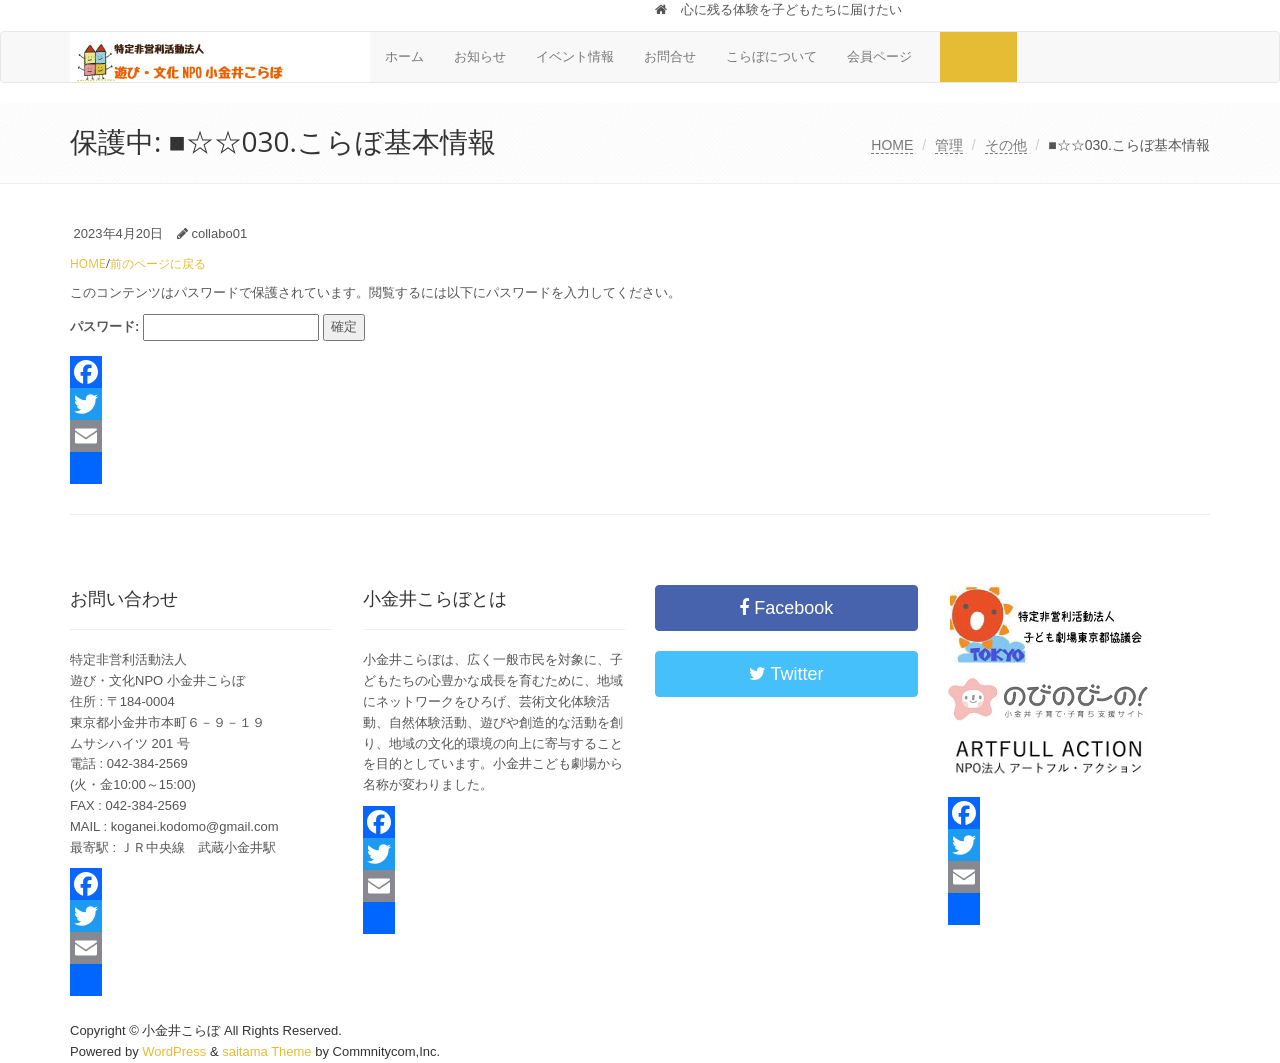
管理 (949, 145)
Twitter (786, 674)
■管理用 (978, 56)
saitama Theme (266, 1051)
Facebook (786, 608)
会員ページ (886, 56)
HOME (892, 145)
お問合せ (670, 56)
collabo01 (219, 233)
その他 (1006, 145)
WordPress (174, 1051)
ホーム (404, 56)
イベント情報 (575, 56)
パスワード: (194, 327)
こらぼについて (771, 56)
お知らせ (480, 56)
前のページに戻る (158, 263)
